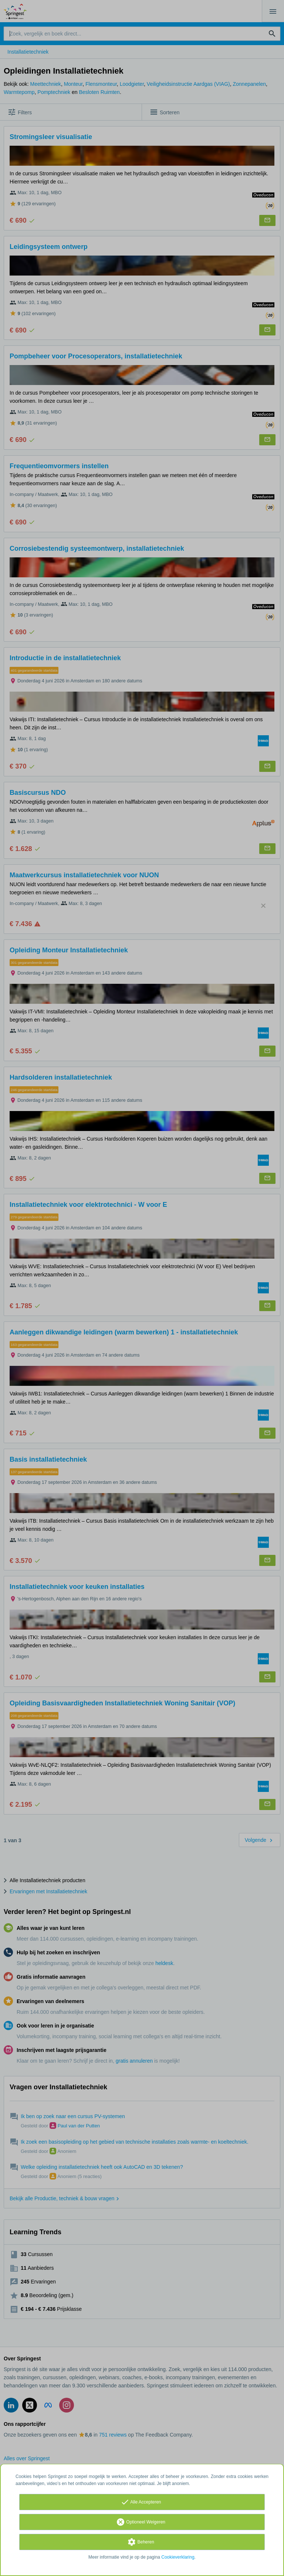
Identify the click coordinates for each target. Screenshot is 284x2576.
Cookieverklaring (177, 2557)
